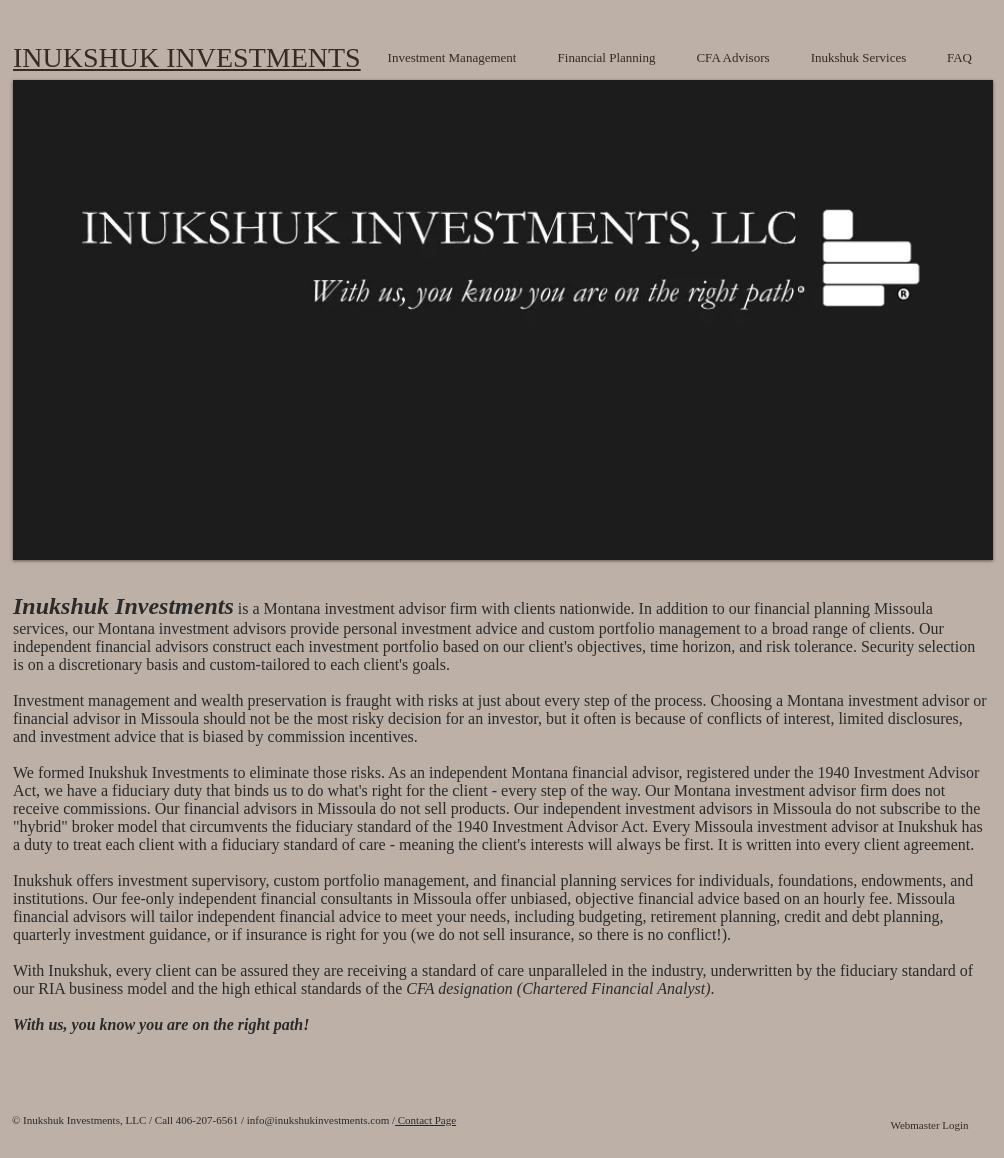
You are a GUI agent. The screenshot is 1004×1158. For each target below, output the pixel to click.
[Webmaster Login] (929, 1126)
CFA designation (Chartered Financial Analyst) (558, 988)
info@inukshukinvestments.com (318, 1120)
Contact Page (425, 1120)
